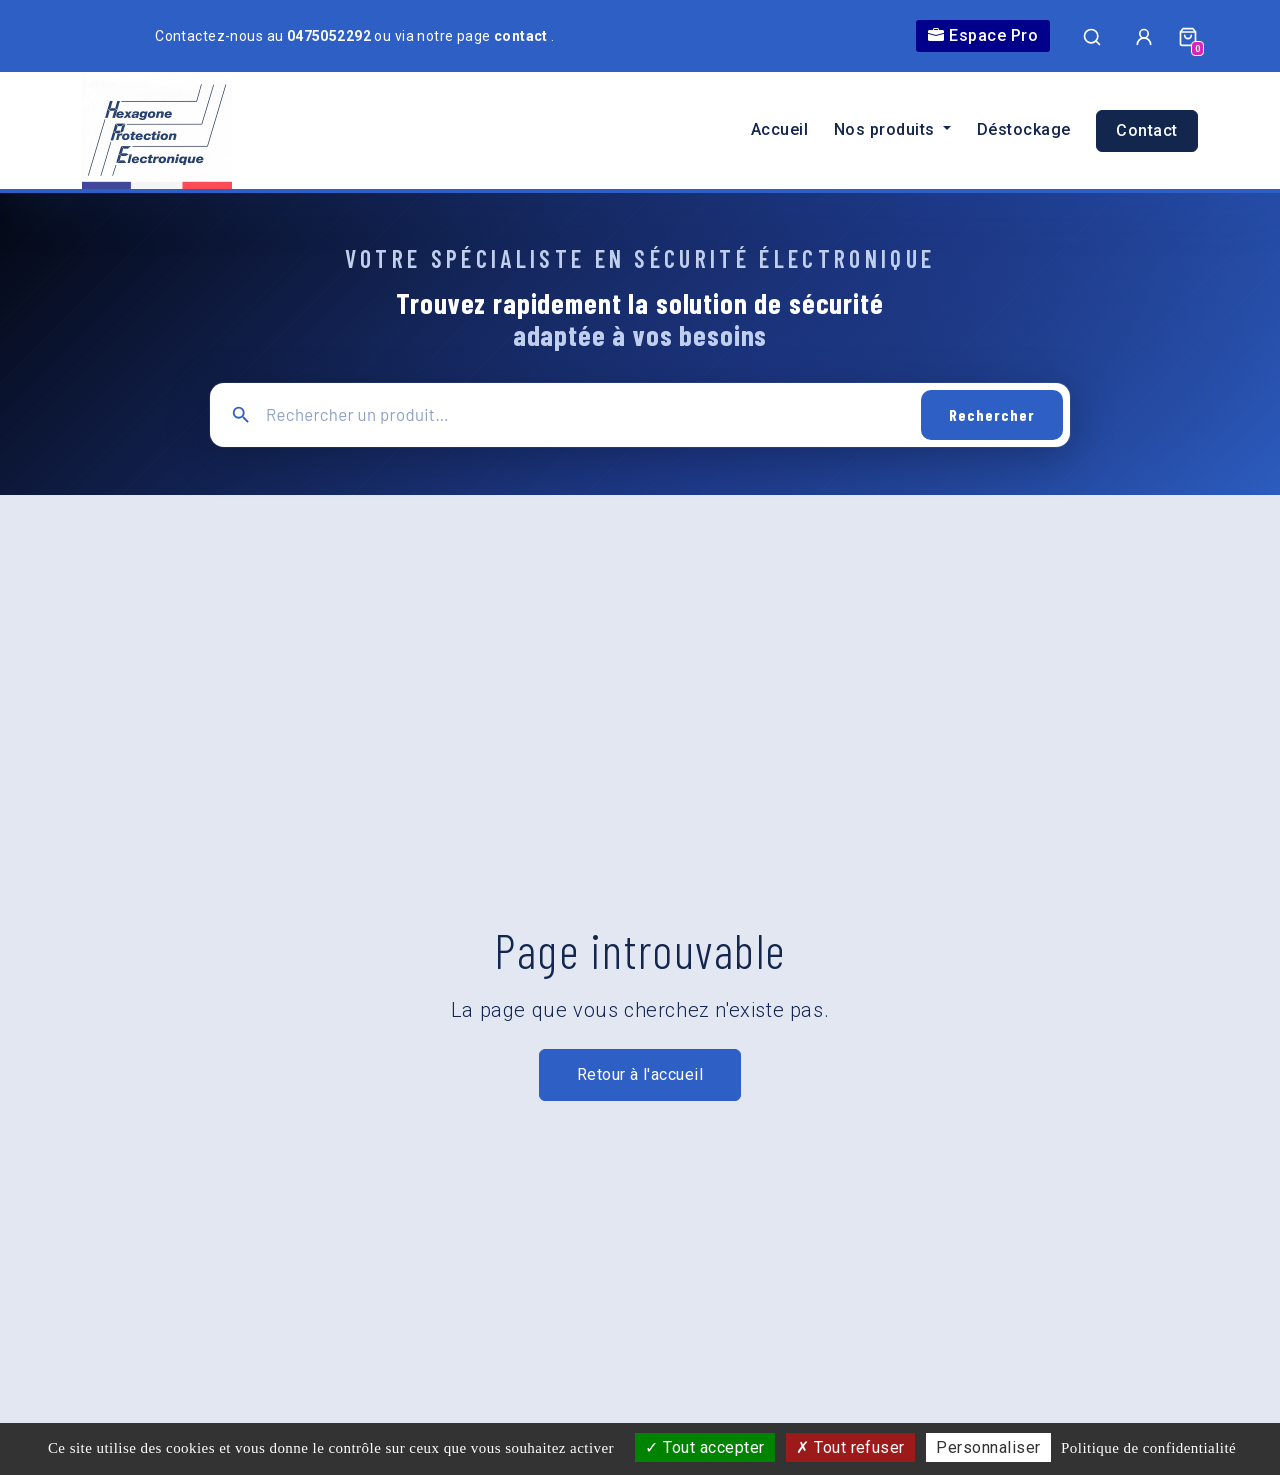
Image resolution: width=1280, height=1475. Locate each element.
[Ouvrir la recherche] (1092, 36)
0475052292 (331, 36)
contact (522, 36)
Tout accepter (704, 1447)
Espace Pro (983, 35)
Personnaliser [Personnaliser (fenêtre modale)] (988, 1447)
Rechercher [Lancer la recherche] (992, 414)
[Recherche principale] (586, 414)
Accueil (779, 129)
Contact (1146, 130)
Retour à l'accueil (640, 1074)
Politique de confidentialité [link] (1148, 1448)
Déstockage (1024, 129)
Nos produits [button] (886, 129)
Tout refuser (850, 1447)
